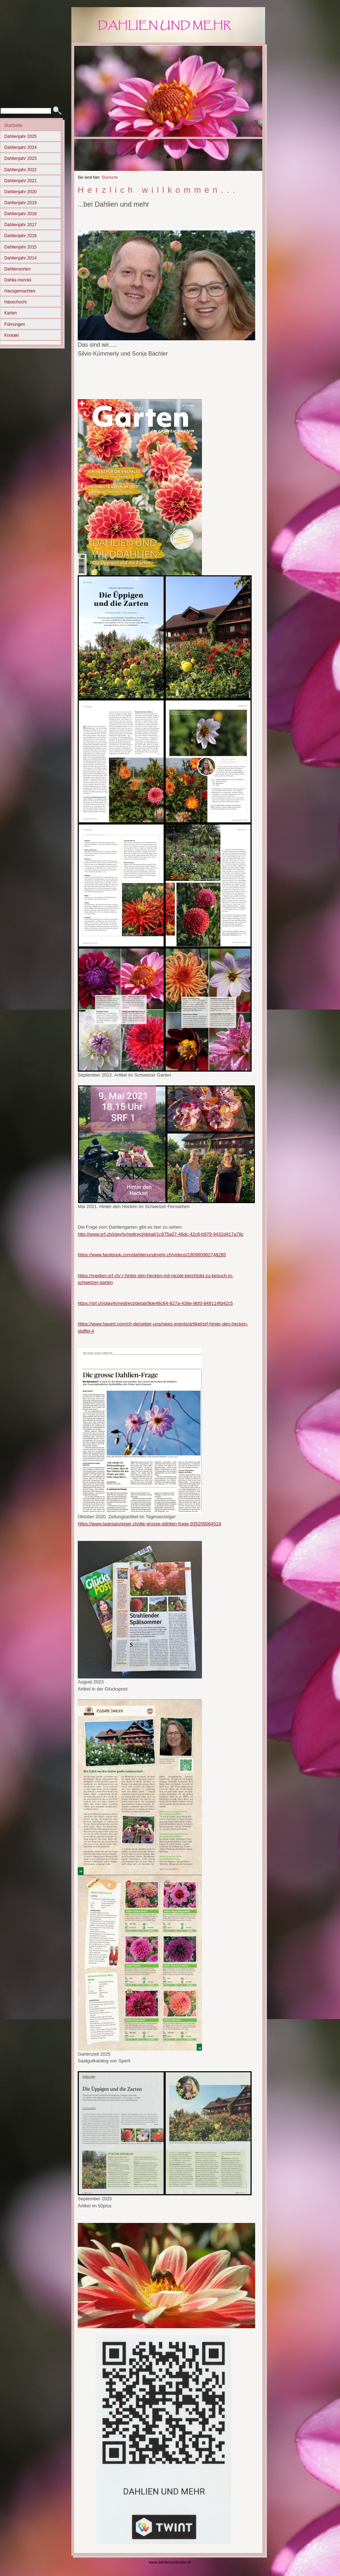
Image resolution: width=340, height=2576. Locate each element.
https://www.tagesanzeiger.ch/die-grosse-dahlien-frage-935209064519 (149, 1523)
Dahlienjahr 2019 (20, 202)
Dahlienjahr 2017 (20, 224)
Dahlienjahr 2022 (20, 169)
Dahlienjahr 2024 (20, 147)
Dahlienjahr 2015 (20, 247)
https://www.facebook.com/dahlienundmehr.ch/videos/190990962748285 (152, 1254)
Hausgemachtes (19, 291)
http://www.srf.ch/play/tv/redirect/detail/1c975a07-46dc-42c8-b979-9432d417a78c (161, 1234)
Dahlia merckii (17, 280)
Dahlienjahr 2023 (20, 158)
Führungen (14, 324)
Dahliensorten (17, 269)
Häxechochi (15, 302)
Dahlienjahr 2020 (20, 191)
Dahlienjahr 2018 (20, 213)
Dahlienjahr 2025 (20, 136)
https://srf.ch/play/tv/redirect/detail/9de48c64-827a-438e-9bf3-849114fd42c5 (155, 1303)
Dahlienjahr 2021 (20, 180)
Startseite (13, 125)
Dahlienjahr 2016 (20, 235)
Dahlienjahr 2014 (20, 258)
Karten (10, 313)
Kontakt (11, 335)
